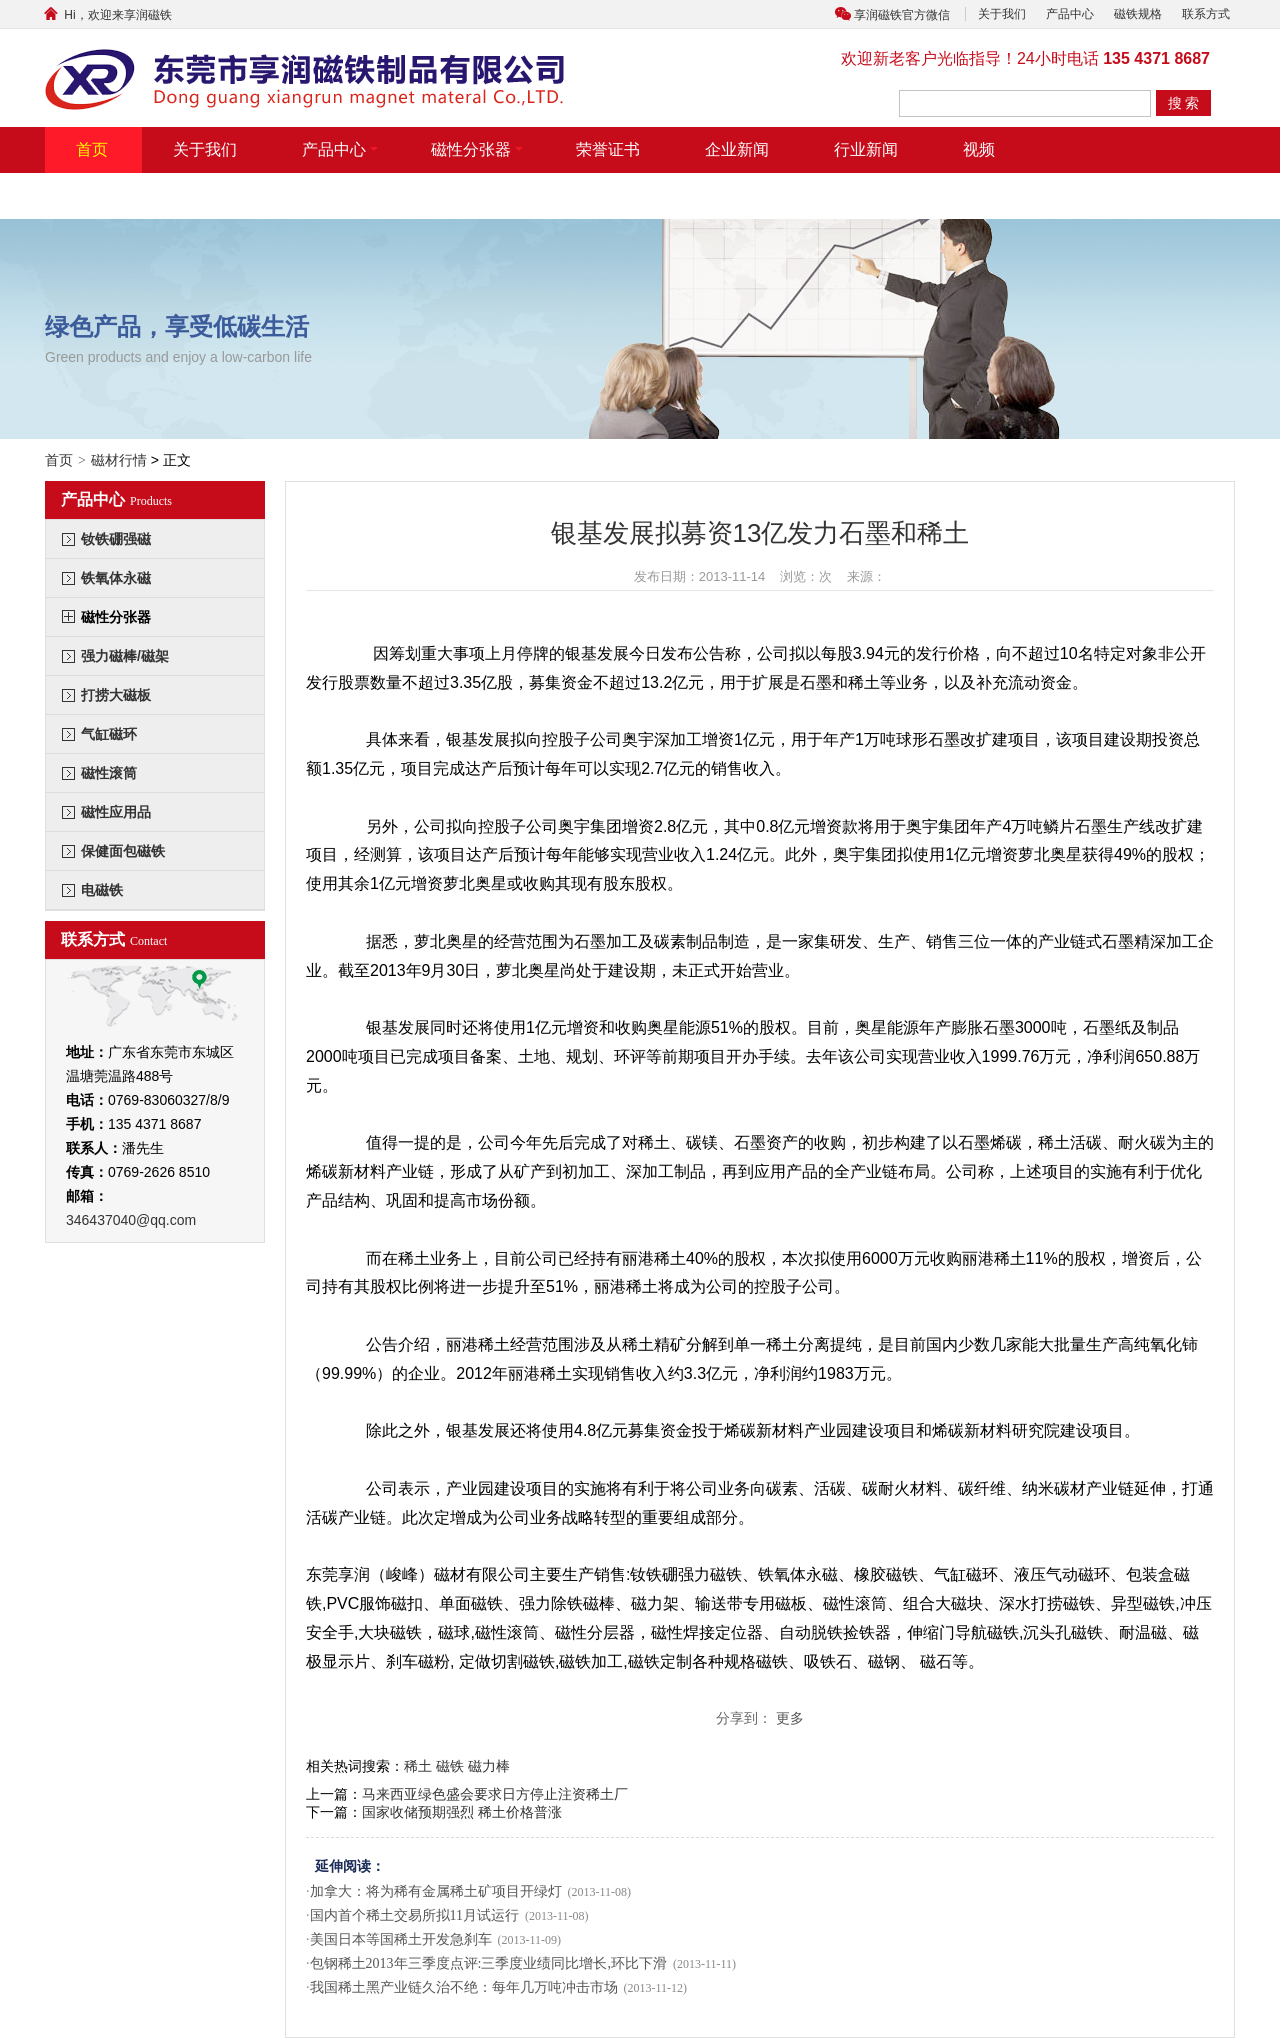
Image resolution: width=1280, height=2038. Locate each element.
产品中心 (1070, 14)
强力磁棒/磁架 (125, 656)
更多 (790, 1718)
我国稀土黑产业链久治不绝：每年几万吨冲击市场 (464, 1987)
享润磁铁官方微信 (902, 15)
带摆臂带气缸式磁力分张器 (172, 195)
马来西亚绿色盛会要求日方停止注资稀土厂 (495, 1794)
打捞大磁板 (116, 695)
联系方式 (1206, 14)
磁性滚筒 (109, 773)
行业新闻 (866, 149)
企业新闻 (737, 149)
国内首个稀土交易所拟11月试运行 (414, 1915)
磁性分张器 (477, 149)
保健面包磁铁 (123, 851)
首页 (92, 149)
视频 (979, 149)
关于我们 (1002, 14)
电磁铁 (102, 890)
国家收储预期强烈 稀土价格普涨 (462, 1812)
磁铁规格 (1138, 14)
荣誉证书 (608, 149)
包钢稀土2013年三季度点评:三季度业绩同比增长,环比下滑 (488, 1963)
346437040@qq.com (131, 1220)
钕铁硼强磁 (116, 539)
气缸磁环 (109, 734)
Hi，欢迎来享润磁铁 (106, 15)
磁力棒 (489, 1766)
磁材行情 (119, 460)
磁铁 (450, 1766)
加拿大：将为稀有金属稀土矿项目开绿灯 (436, 1891)
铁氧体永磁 (116, 578)
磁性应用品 (116, 812)
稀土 (418, 1766)
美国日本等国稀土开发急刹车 (401, 1939)
